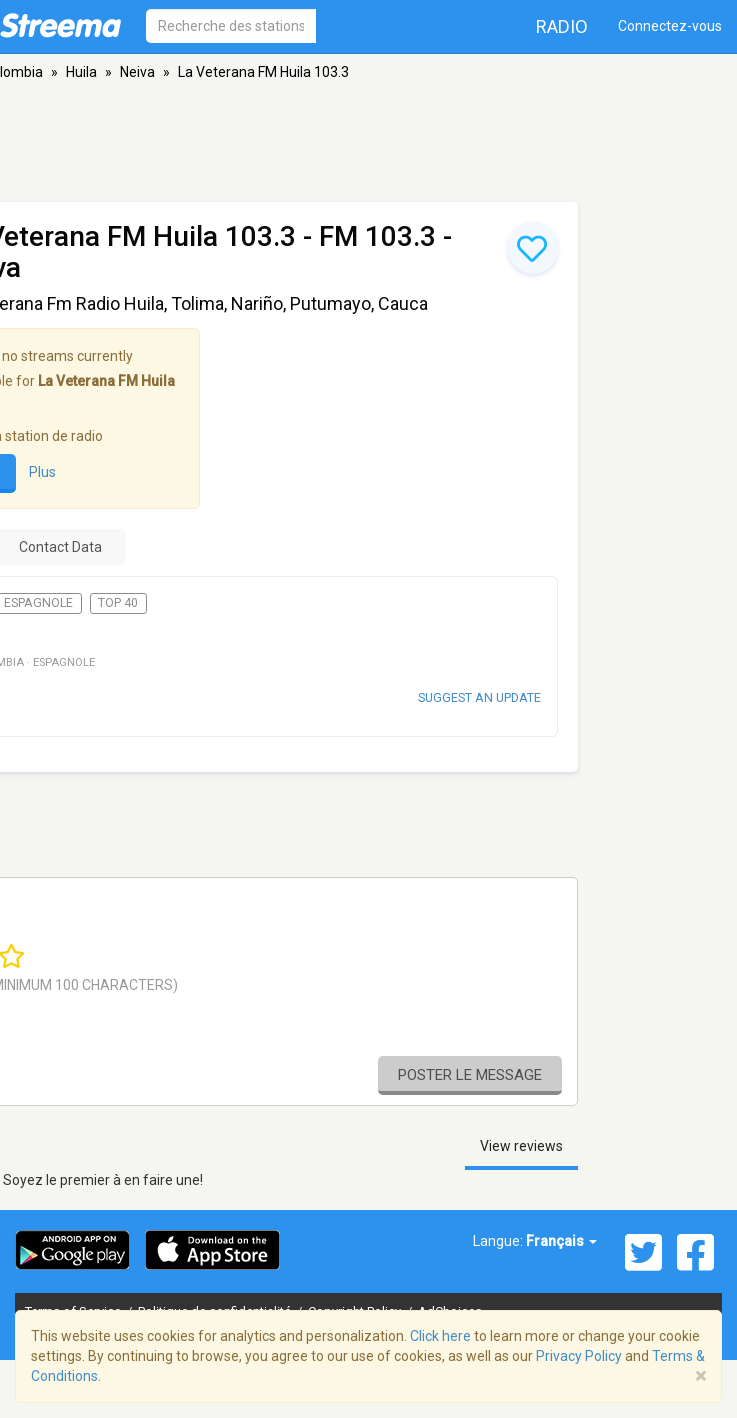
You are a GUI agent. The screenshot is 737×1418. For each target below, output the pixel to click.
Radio (562, 26)
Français (561, 1241)
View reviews (521, 1146)
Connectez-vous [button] (670, 26)
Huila (81, 72)
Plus (42, 473)
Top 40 (118, 603)
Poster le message (470, 1075)
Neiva (137, 72)
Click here (440, 1336)
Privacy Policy (579, 1356)
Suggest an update (479, 697)
